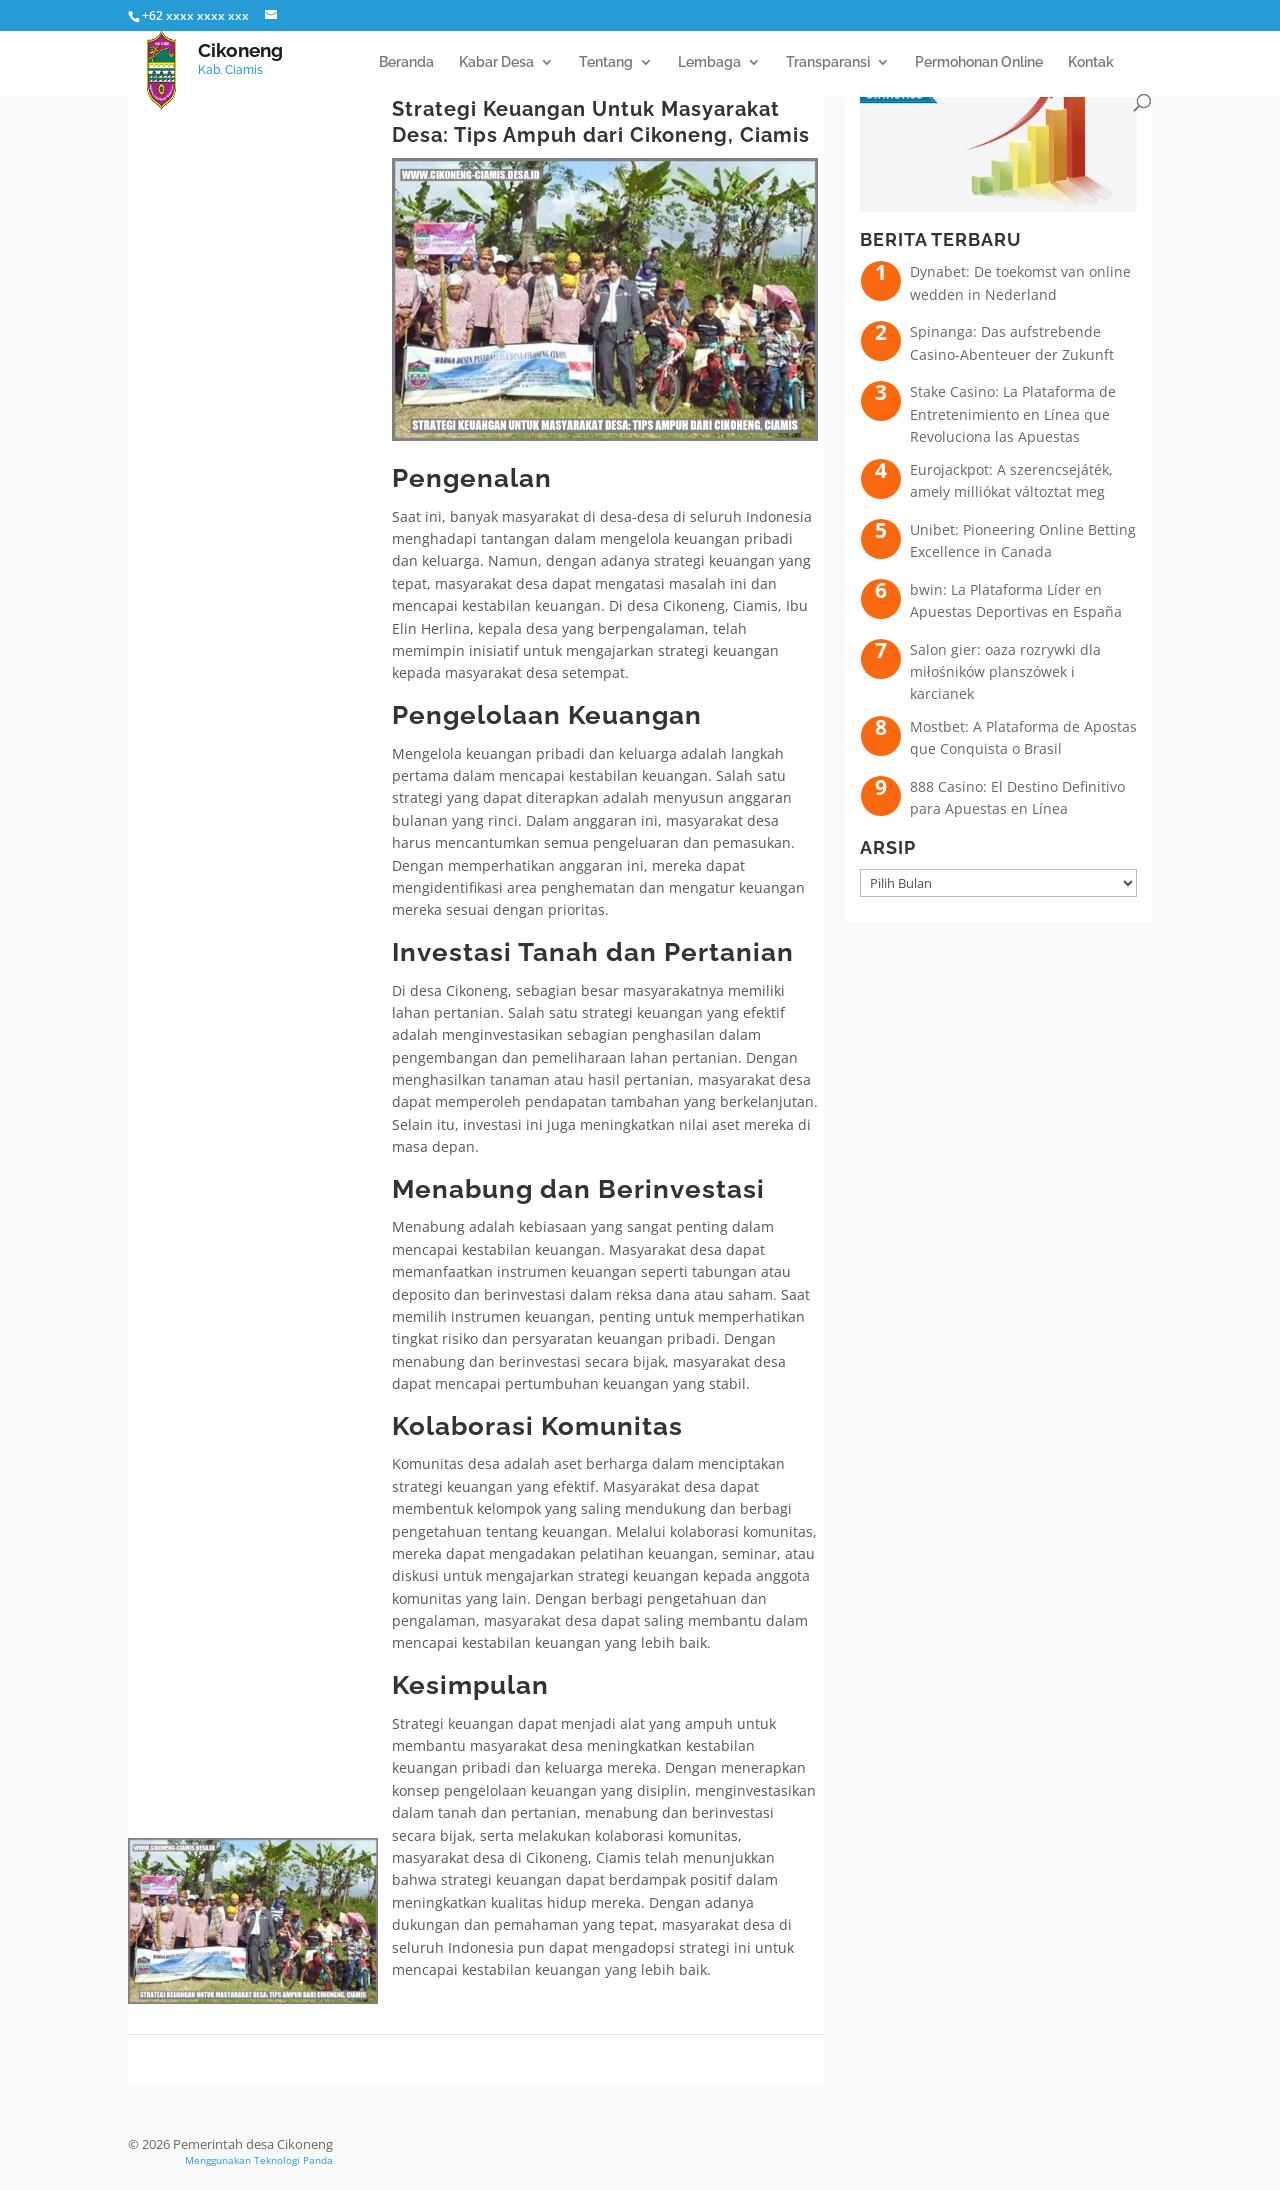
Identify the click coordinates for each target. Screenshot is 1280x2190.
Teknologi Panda (293, 2160)
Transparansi (828, 62)
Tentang (606, 62)
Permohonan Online (979, 62)
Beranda (406, 62)
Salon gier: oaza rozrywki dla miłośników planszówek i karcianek (1005, 672)
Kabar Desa (496, 62)
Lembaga (709, 62)
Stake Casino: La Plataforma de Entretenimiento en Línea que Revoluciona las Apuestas (1013, 414)
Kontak (1091, 62)
